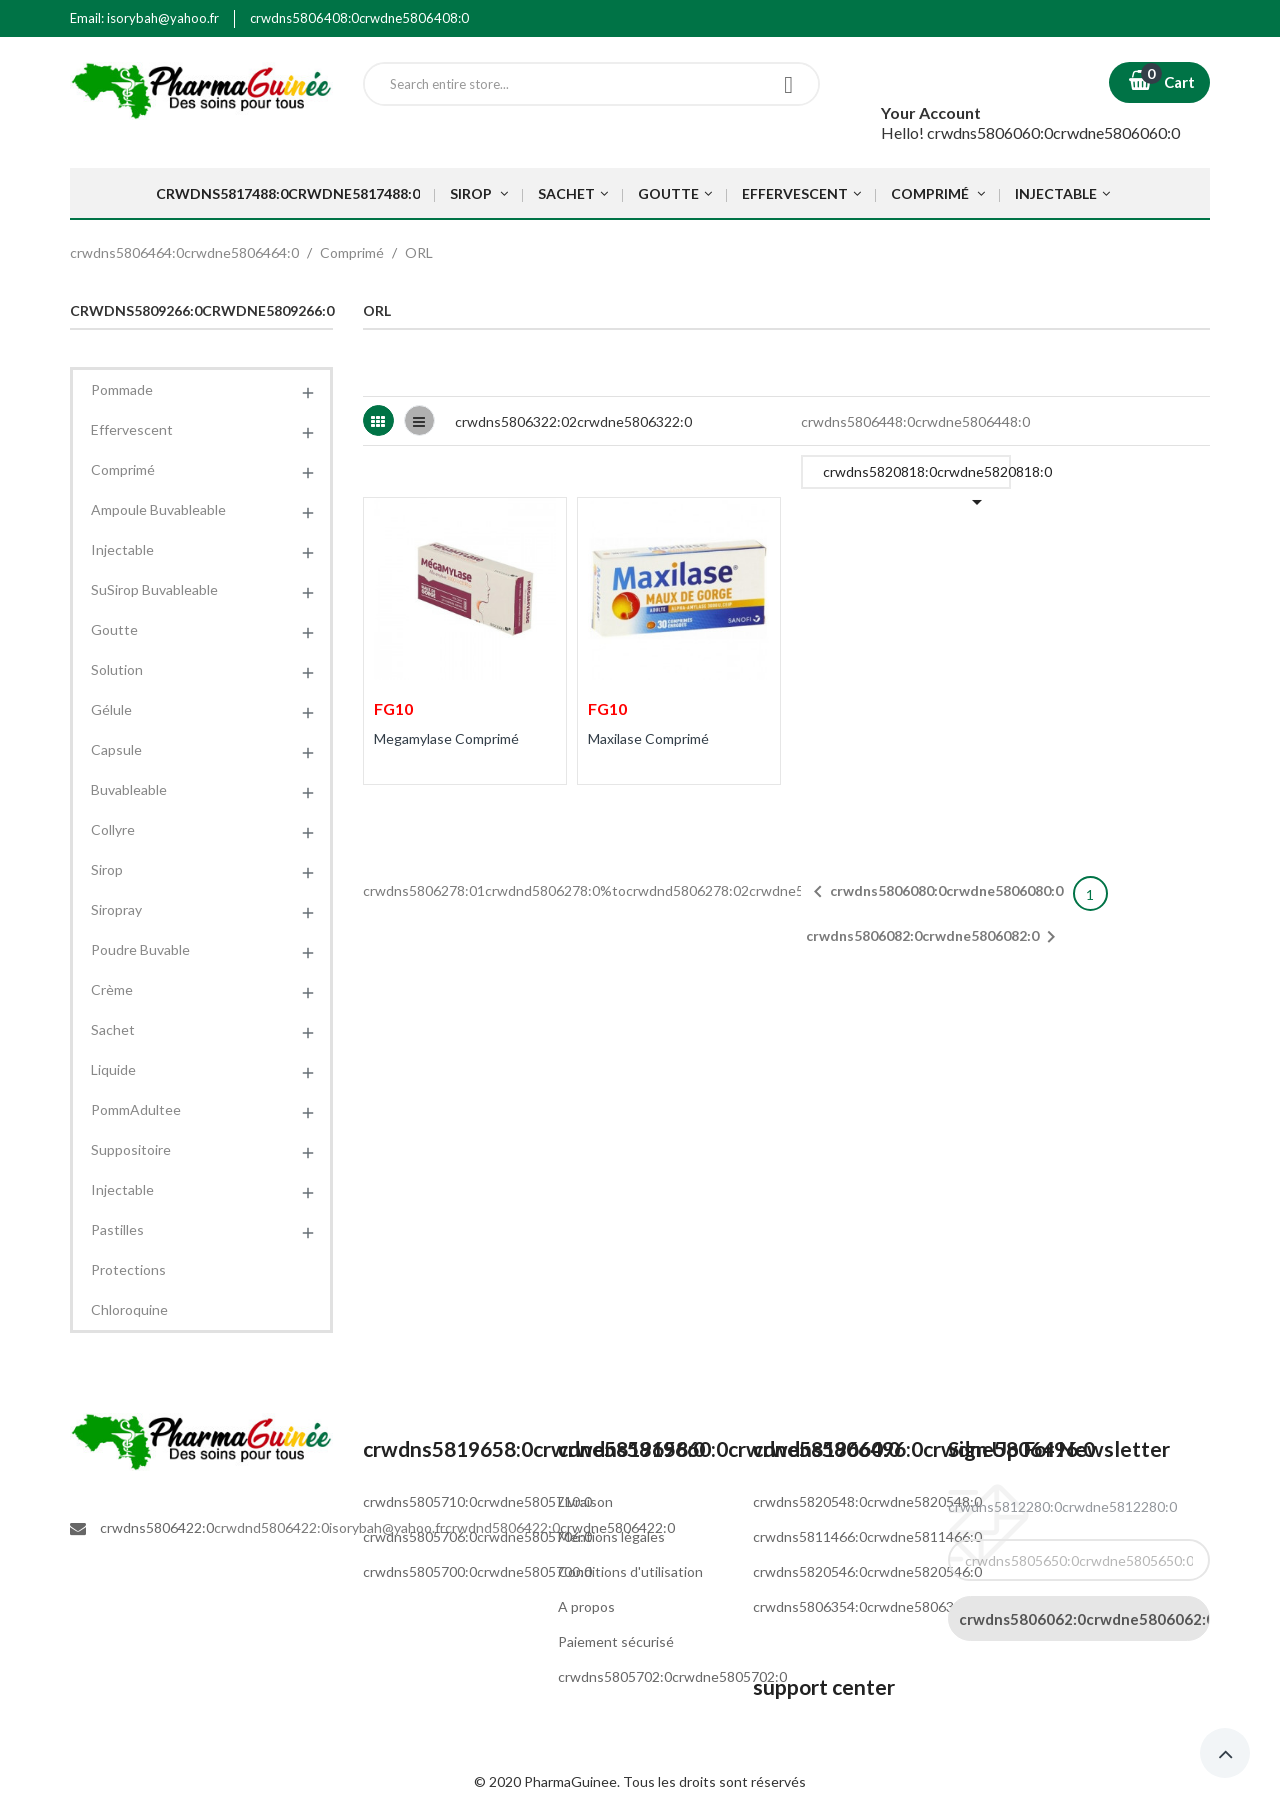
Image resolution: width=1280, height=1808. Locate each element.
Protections (128, 1269)
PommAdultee (136, 1109)
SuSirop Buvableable (154, 589)
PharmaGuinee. (573, 1781)
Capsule (116, 749)
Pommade (122, 389)
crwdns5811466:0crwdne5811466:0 (867, 1536)
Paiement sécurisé (616, 1641)
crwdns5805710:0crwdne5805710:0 (477, 1501)
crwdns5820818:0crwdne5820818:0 (917, 476)
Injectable (122, 549)
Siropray (116, 909)
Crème (112, 989)
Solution (117, 669)
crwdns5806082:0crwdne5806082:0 (934, 937)
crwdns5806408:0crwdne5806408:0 (359, 18)
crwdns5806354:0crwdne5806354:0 (867, 1606)
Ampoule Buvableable (158, 509)
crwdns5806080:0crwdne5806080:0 (934, 892)
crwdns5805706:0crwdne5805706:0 (477, 1536)
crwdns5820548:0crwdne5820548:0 (867, 1501)
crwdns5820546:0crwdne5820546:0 (867, 1571)
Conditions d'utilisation (630, 1571)
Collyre (113, 829)
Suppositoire (131, 1149)
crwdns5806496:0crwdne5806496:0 (924, 1448)
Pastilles (117, 1229)
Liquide (113, 1069)
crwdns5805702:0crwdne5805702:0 (672, 1676)
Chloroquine (129, 1309)
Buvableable (129, 789)
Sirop (107, 869)
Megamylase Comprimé (446, 738)
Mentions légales (611, 1536)
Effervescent (132, 429)
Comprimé (123, 469)
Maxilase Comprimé (648, 738)
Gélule (111, 709)
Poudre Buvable (140, 949)
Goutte (114, 629)
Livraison (585, 1501)
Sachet (113, 1029)
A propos (586, 1606)
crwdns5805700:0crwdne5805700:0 (477, 1571)
